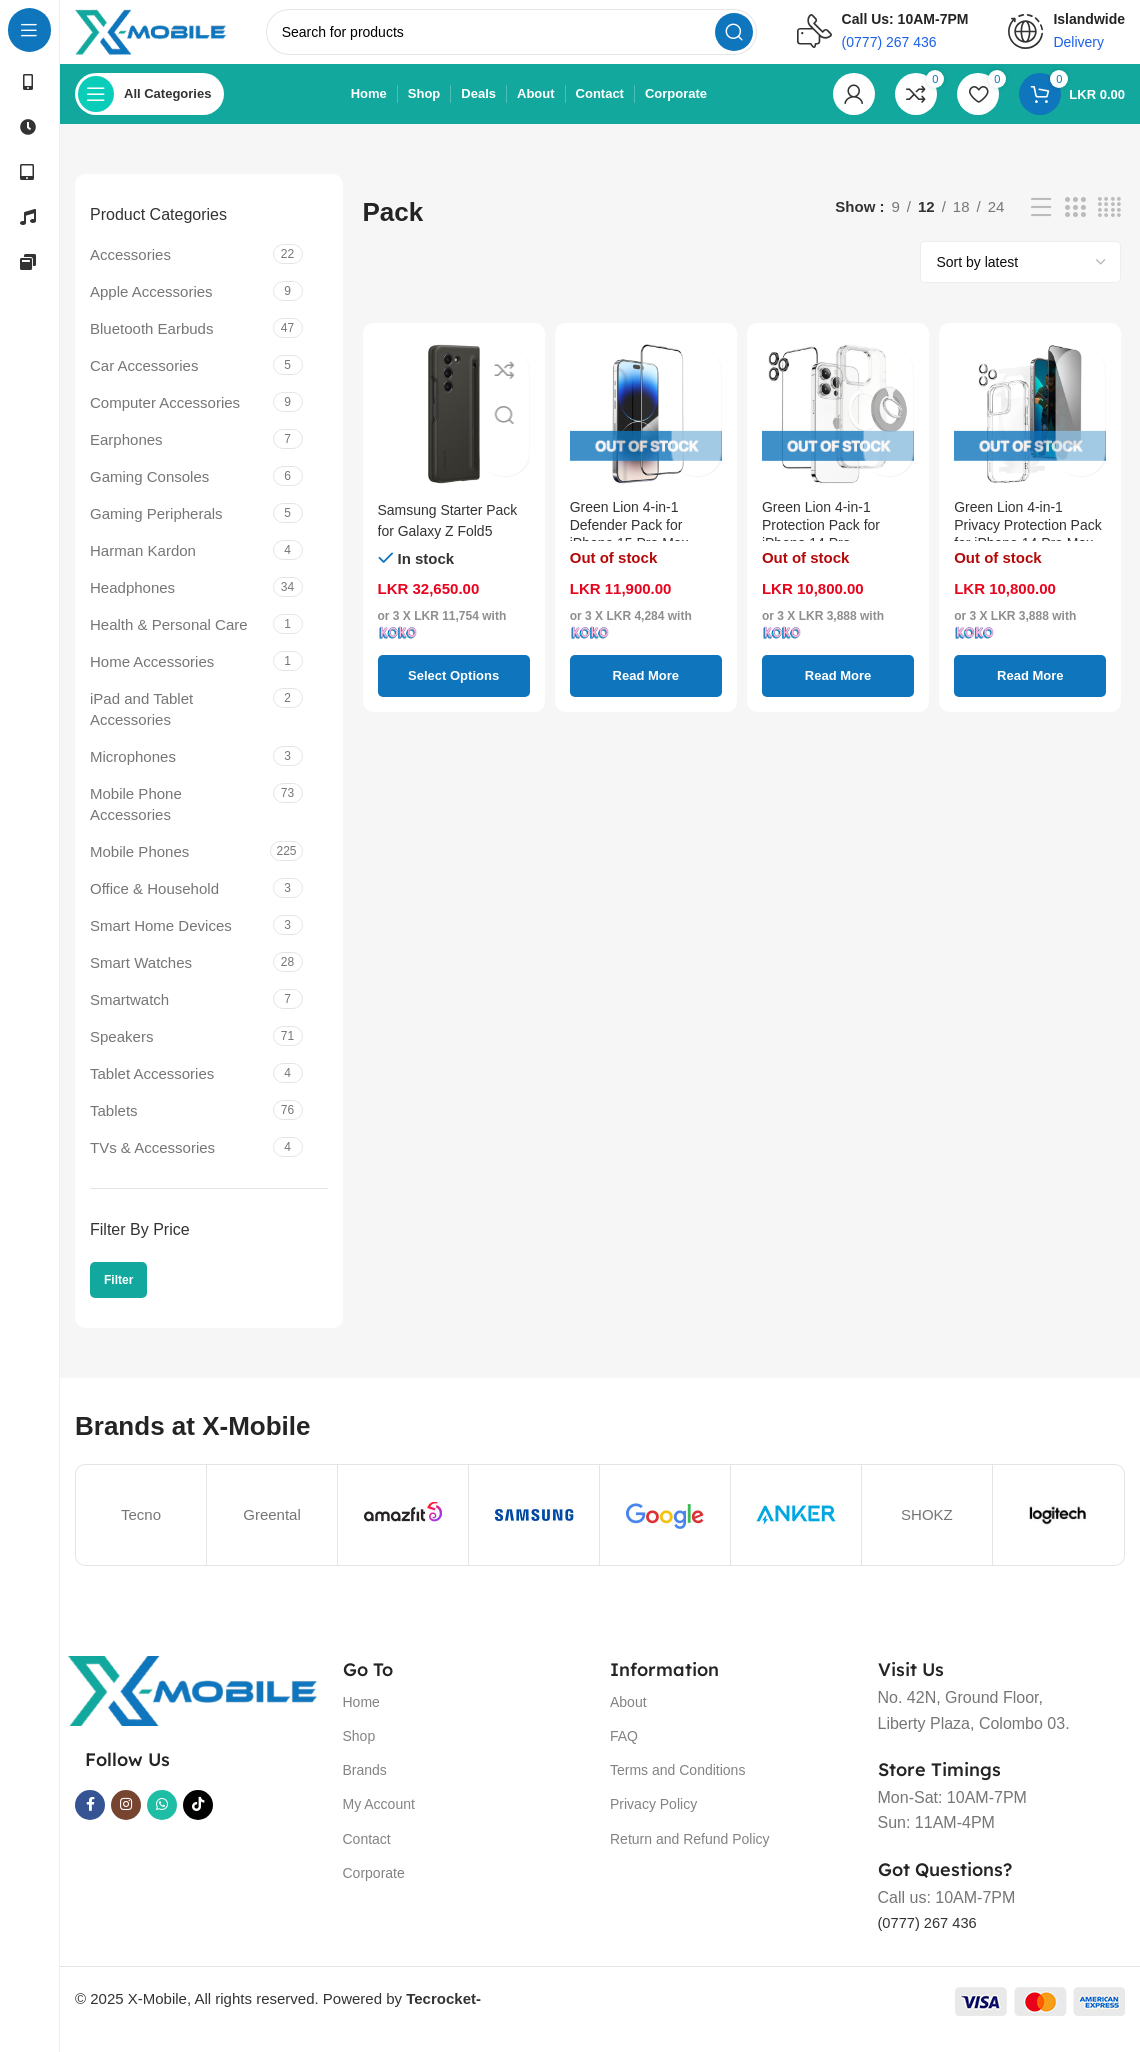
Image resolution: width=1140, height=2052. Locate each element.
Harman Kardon (143, 566)
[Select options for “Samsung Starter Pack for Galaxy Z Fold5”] (454, 692)
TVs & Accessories (152, 1163)
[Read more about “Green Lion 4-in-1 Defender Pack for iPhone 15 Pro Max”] (646, 692)
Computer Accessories (165, 418)
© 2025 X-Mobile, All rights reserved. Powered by (278, 2014)
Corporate (374, 1889)
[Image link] (192, 1705)
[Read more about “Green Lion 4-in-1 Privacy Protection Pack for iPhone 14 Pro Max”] (1030, 692)
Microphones (133, 772)
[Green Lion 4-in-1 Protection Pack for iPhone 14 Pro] (838, 430)
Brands (365, 1786)
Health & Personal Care (169, 640)
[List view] (1041, 223)
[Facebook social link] (90, 1821)
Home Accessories (152, 677)
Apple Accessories (151, 307)
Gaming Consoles (149, 492)
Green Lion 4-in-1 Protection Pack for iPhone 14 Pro (825, 546)
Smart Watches (141, 978)
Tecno (141, 1530)
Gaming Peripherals (156, 529)
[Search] (533, 40)
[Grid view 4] (1109, 223)
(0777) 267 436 (932, 1939)
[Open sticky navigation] (149, 110)
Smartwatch (129, 1015)
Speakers (121, 1052)
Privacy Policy (653, 1821)
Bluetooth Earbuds (151, 344)
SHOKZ (927, 1530)
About (628, 1718)
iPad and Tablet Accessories (141, 725)
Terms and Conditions (677, 1786)
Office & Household (154, 904)
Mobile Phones (139, 867)
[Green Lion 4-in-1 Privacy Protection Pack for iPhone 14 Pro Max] (1030, 430)
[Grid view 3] (1075, 223)
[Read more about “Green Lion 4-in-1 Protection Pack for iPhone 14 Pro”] (838, 692)
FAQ (624, 1752)
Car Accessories (144, 381)
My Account (379, 1821)
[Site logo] (172, 38)
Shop (359, 1752)
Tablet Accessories (152, 1089)
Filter (118, 1296)
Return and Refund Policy (690, 1855)
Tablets (114, 1126)
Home (361, 1718)
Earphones (126, 455)
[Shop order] (1020, 278)
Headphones (132, 603)
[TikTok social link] (198, 1821)
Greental (272, 1530)
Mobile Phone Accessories (136, 820)
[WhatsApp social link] (162, 1821)
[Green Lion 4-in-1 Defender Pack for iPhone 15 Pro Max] (646, 430)
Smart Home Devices (161, 941)
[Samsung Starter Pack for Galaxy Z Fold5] (454, 430)
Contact (367, 1855)
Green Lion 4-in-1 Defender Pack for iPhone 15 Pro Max (634, 546)
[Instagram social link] (126, 1821)
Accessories (130, 270)
